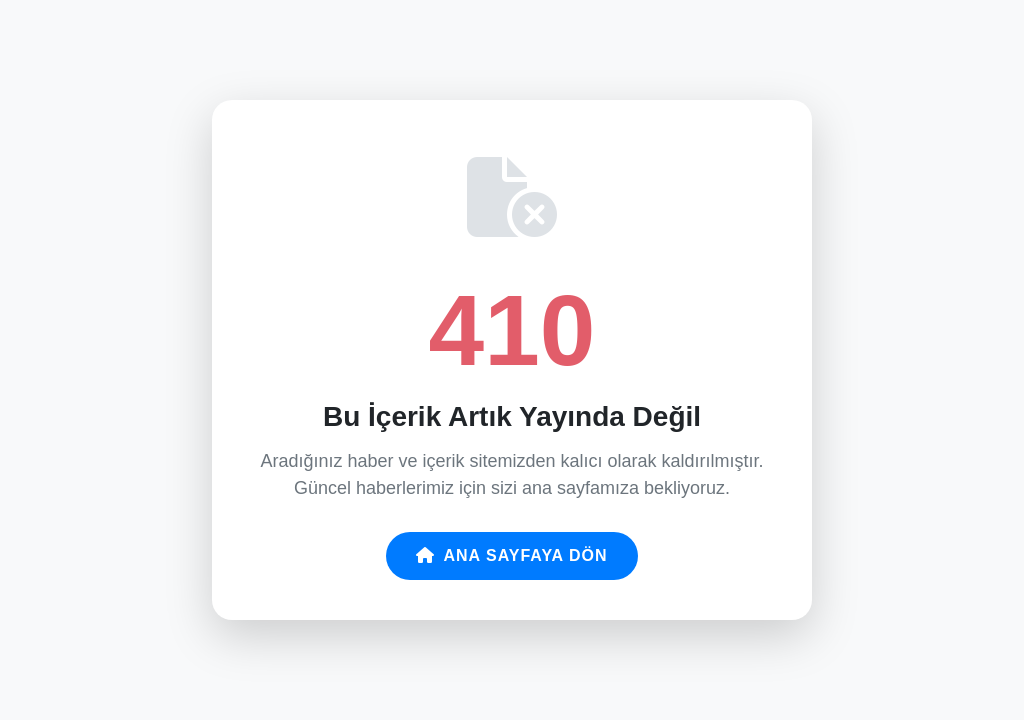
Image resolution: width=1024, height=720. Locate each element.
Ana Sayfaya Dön (511, 555)
